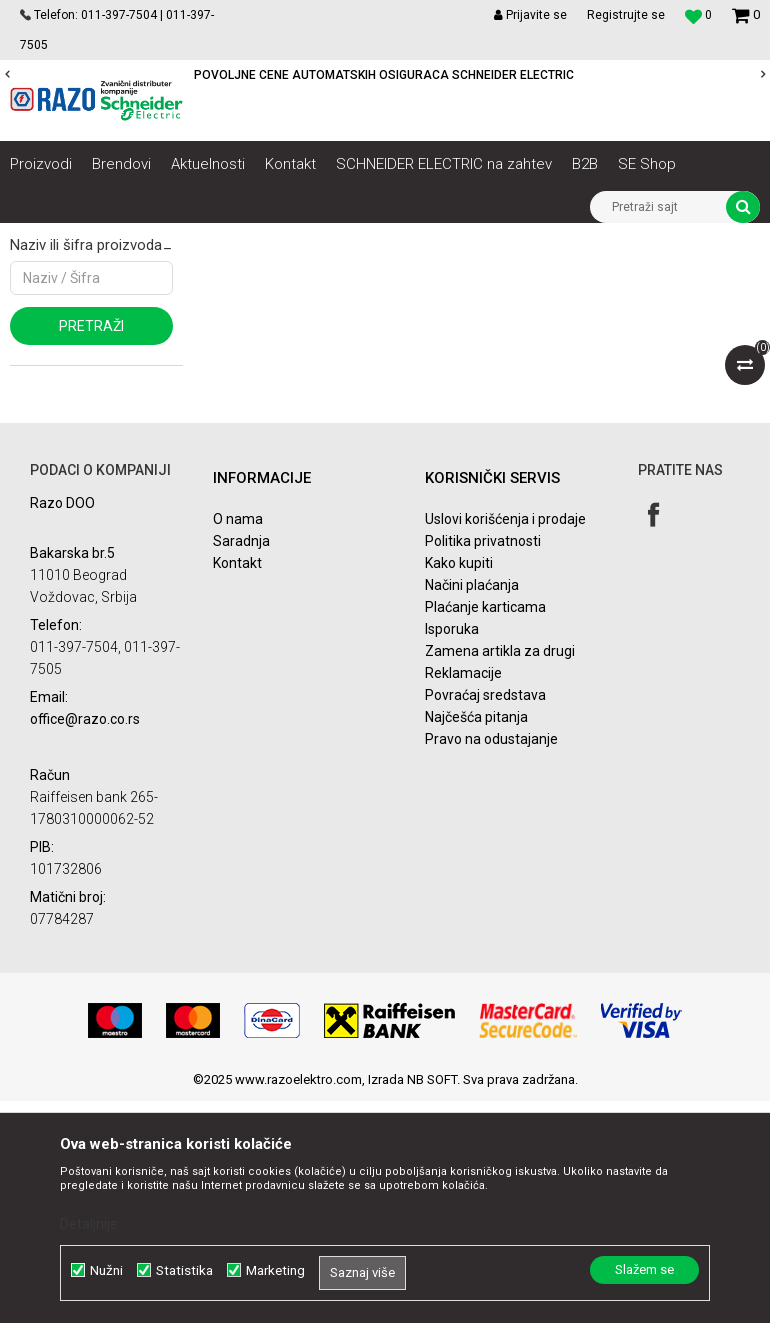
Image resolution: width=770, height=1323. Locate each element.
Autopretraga (400, 275)
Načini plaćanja (472, 808)
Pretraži (91, 549)
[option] (385, 75)
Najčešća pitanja (476, 940)
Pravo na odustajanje (491, 962)
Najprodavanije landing (92, 416)
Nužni (106, 1270)
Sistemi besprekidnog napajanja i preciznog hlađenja (293, 238)
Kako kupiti (459, 786)
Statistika (184, 1270)
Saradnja (241, 764)
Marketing (275, 1270)
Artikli (112, 238)
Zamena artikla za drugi (500, 874)
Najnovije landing (76, 388)
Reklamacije (463, 896)
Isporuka (452, 852)
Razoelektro (43, 238)
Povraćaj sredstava (485, 918)
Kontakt (237, 786)
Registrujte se (626, 15)
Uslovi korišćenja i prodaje (505, 742)
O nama (238, 742)
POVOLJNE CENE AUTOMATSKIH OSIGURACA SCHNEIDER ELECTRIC (384, 75)
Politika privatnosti (483, 764)
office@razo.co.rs (85, 941)
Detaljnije (89, 1224)
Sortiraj (485, 275)
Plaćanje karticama (485, 830)
